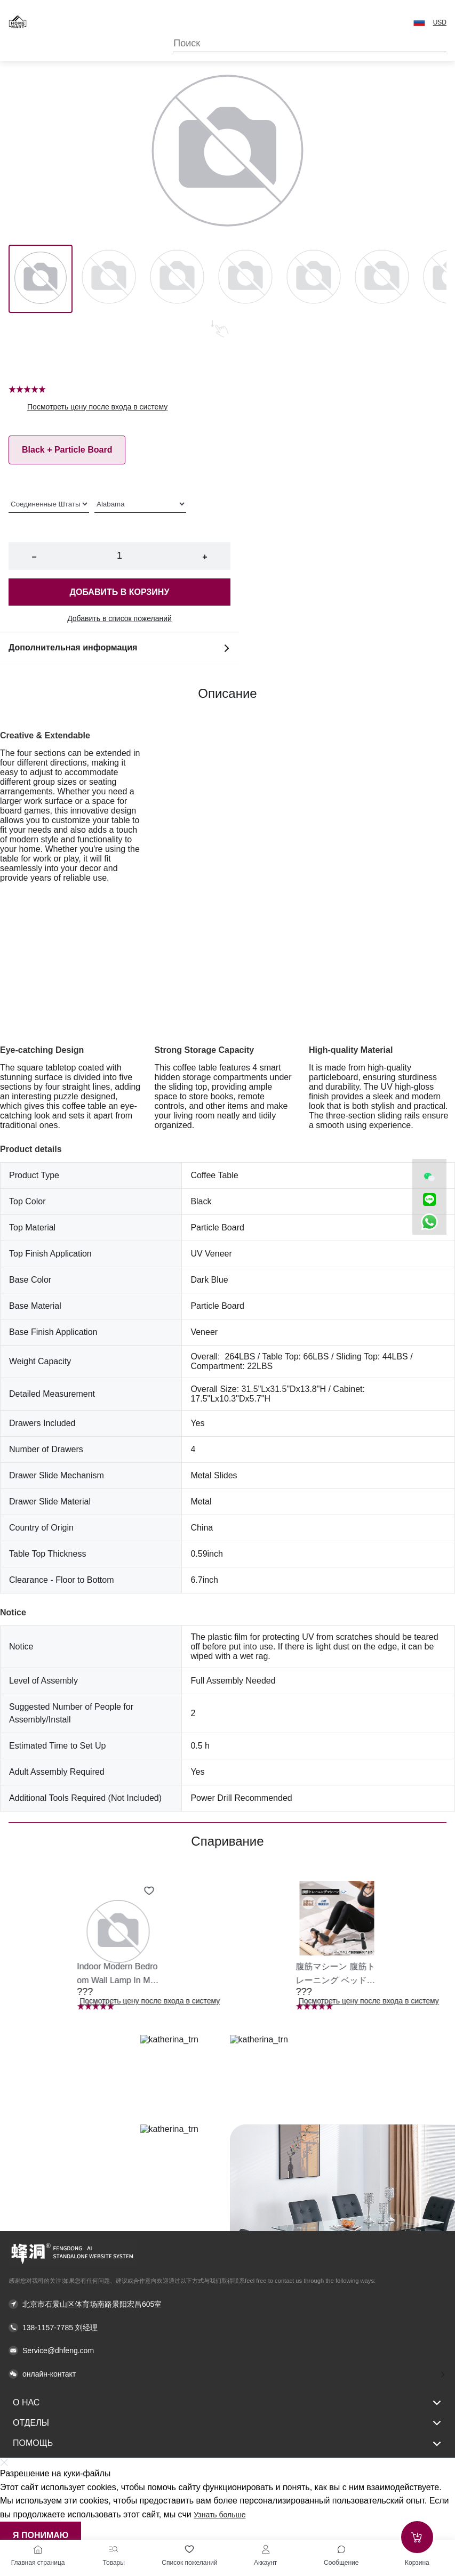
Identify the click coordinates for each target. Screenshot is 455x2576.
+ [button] (204, 556)
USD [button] (439, 22)
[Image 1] (109, 279)
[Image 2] (177, 279)
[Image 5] (382, 279)
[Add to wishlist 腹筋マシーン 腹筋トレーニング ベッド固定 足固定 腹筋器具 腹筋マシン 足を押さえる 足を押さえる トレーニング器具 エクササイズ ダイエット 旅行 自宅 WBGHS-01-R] (368, 1891)
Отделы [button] (227, 2423)
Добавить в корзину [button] (120, 592)
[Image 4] (314, 279)
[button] (419, 22)
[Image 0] (41, 279)
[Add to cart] (417, 2537)
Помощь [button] (227, 2443)
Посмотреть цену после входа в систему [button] (97, 406)
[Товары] (113, 2549)
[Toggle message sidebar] (341, 2549)
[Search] (309, 43)
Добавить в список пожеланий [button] (119, 618)
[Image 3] (245, 279)
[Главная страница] (38, 2549)
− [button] (33, 556)
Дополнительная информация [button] (119, 647)
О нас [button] (227, 2402)
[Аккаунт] (265, 2549)
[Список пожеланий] (189, 2549)
